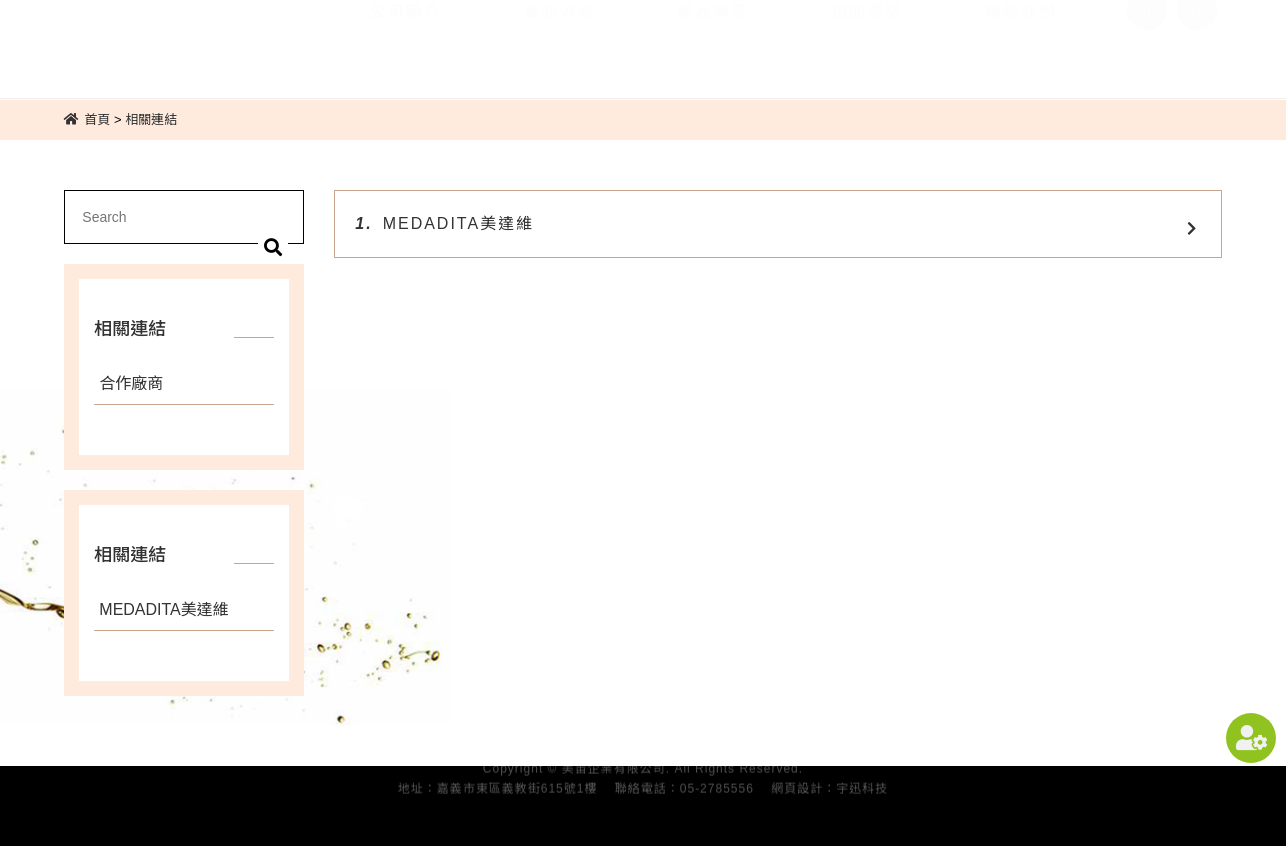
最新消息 (559, 38)
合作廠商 (131, 383)
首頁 (97, 119)
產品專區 (713, 38)
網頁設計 (797, 784)
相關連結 (867, 38)
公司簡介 (406, 38)
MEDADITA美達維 (164, 609)
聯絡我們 (1021, 38)
